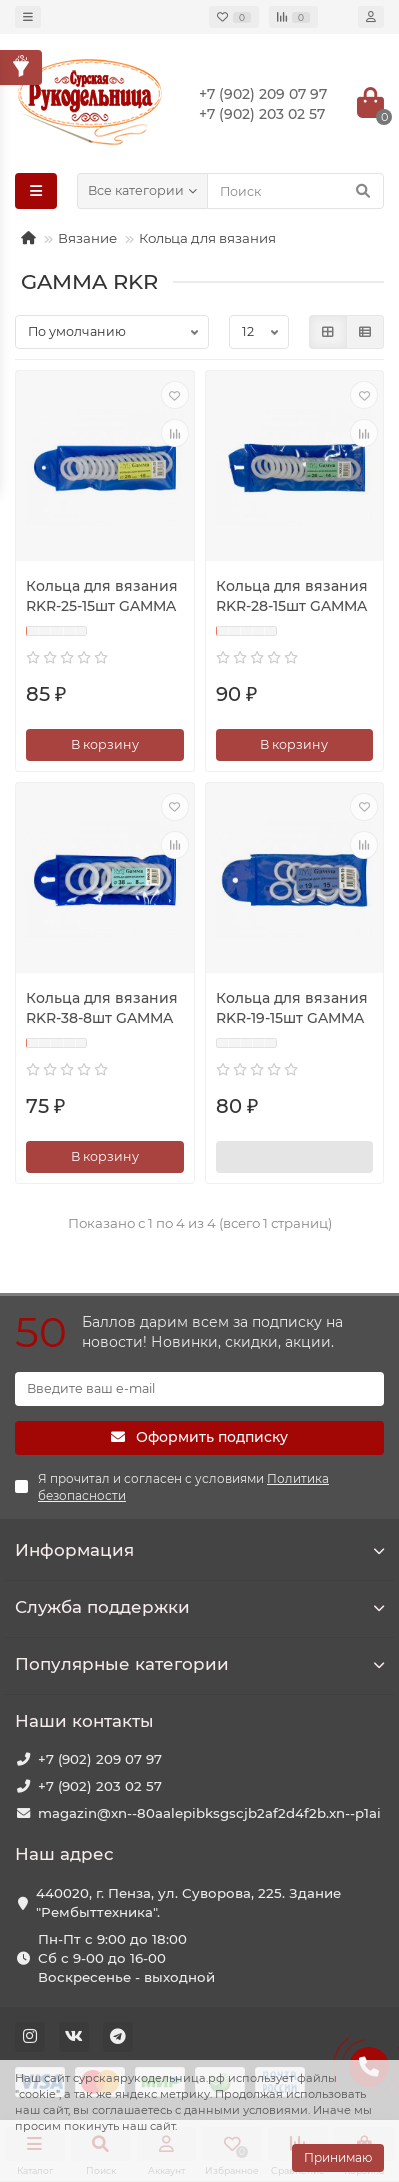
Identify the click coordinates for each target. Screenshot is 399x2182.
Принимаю (338, 2157)
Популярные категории (199, 1664)
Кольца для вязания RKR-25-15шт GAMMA (102, 596)
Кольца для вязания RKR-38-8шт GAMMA (102, 1008)
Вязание (87, 238)
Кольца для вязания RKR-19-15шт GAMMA (292, 1008)
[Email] (199, 1389)
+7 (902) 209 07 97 (100, 1759)
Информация (199, 1550)
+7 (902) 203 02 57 (100, 1786)
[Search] (295, 191)
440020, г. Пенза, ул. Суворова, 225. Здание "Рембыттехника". (188, 1902)
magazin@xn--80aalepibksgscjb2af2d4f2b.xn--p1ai (209, 1813)
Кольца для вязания (207, 238)
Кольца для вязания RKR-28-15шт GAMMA (292, 596)
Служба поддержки (199, 1607)
